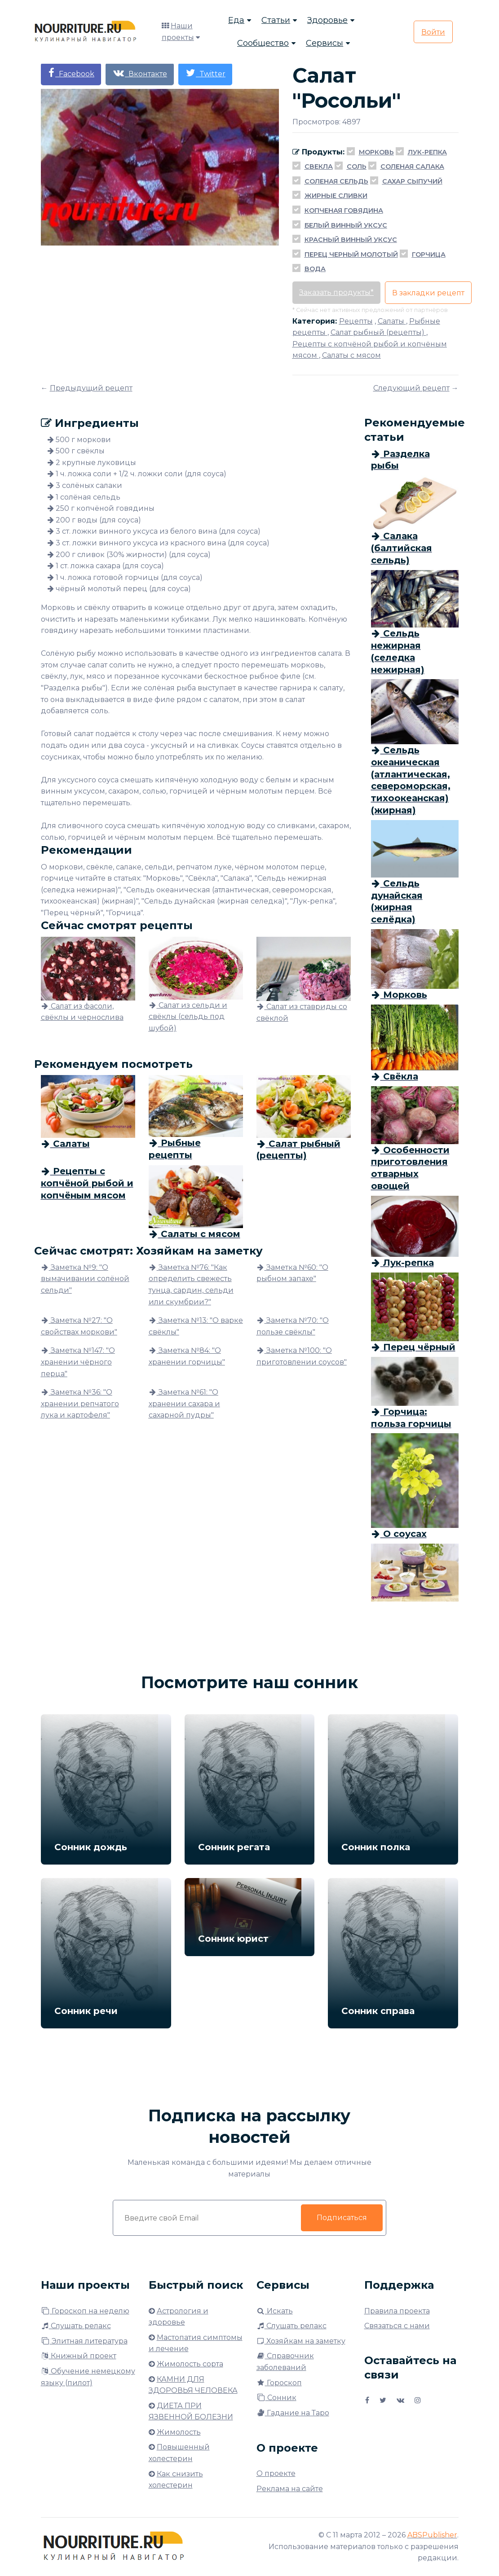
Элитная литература (84, 2341)
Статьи (275, 20)
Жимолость (179, 2432)
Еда (236, 20)
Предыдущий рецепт (91, 388)
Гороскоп (279, 2383)
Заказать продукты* (336, 292)
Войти (433, 32)
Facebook (71, 73)
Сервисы (324, 43)
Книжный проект (78, 2356)
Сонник (276, 2397)
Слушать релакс (76, 2325)
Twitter (205, 73)
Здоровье (327, 20)
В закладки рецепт (428, 293)
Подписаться (341, 2217)
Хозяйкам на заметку (300, 2341)
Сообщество (263, 43)
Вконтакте (139, 73)
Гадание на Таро (292, 2413)
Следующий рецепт (411, 388)
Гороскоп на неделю (85, 2311)
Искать (274, 2311)
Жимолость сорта (190, 2364)
